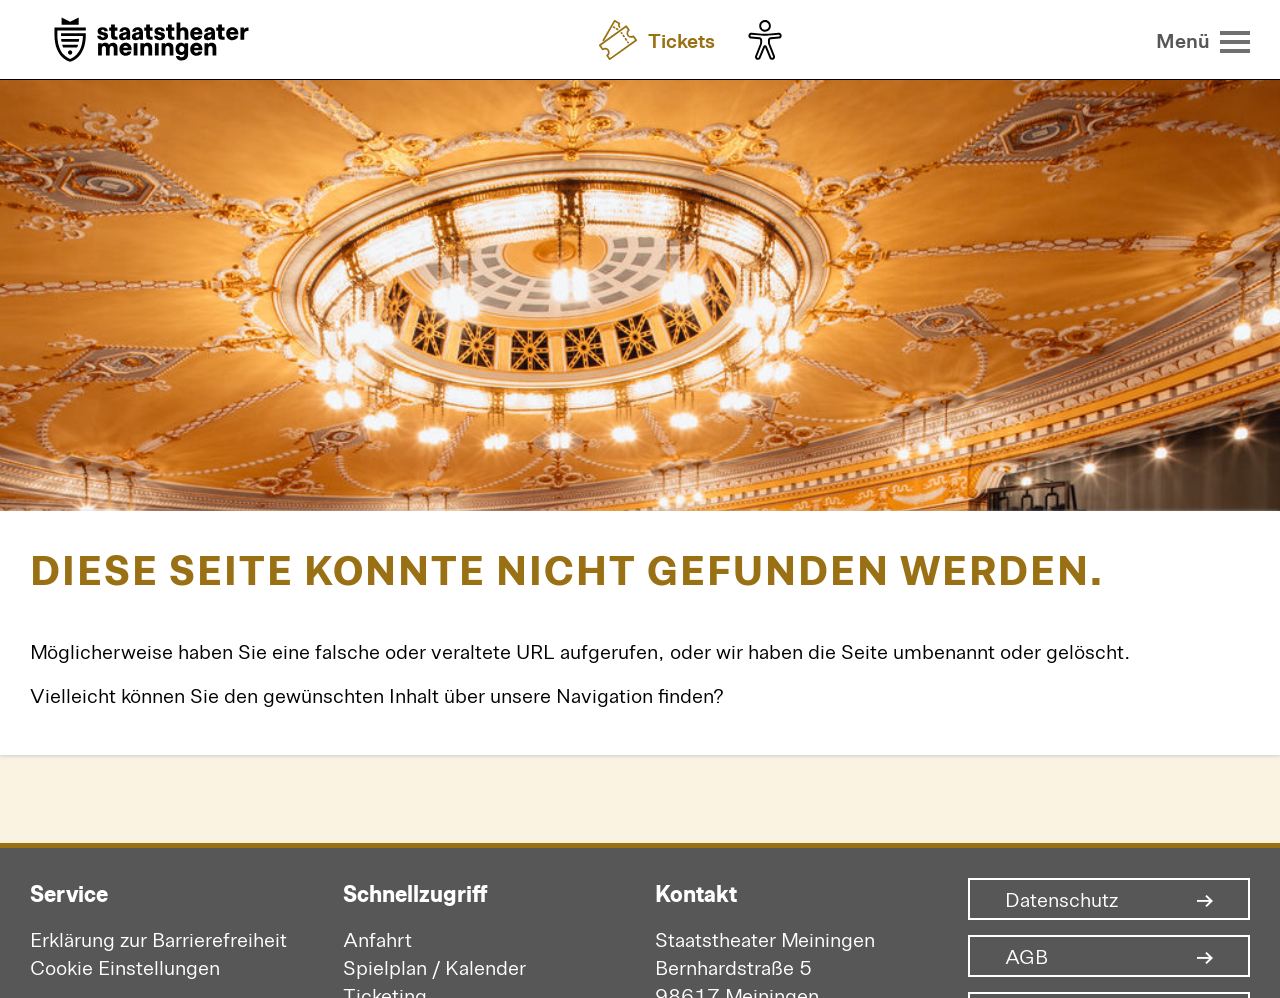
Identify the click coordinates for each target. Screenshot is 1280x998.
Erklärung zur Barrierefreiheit (158, 938)
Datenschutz (1061, 899)
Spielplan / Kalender (434, 966)
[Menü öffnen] (1203, 40)
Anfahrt (377, 938)
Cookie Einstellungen (125, 966)
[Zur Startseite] (151, 41)
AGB (1026, 956)
